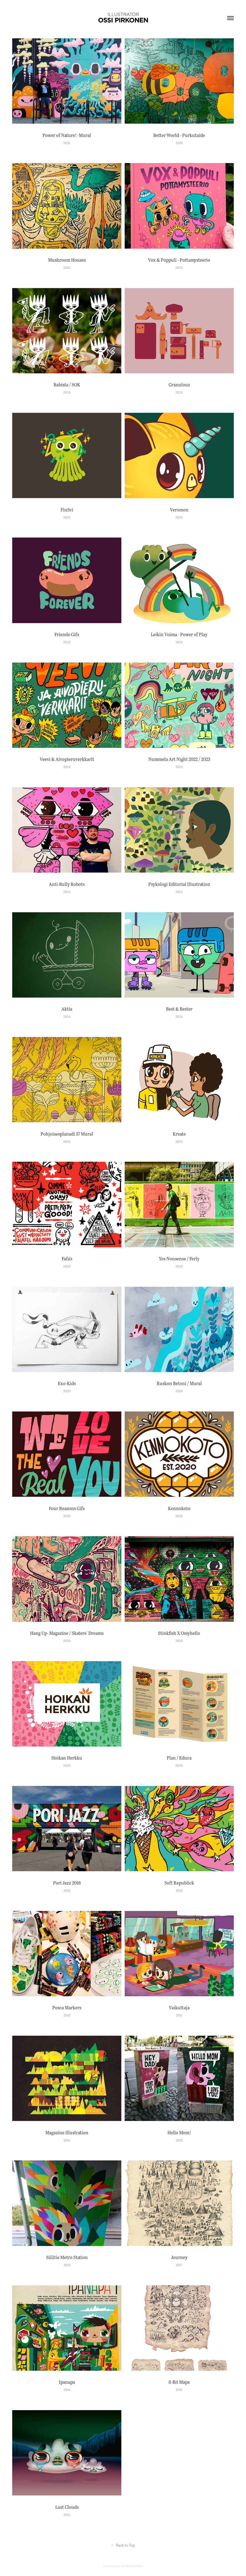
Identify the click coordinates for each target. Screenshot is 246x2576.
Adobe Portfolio (132, 2565)
